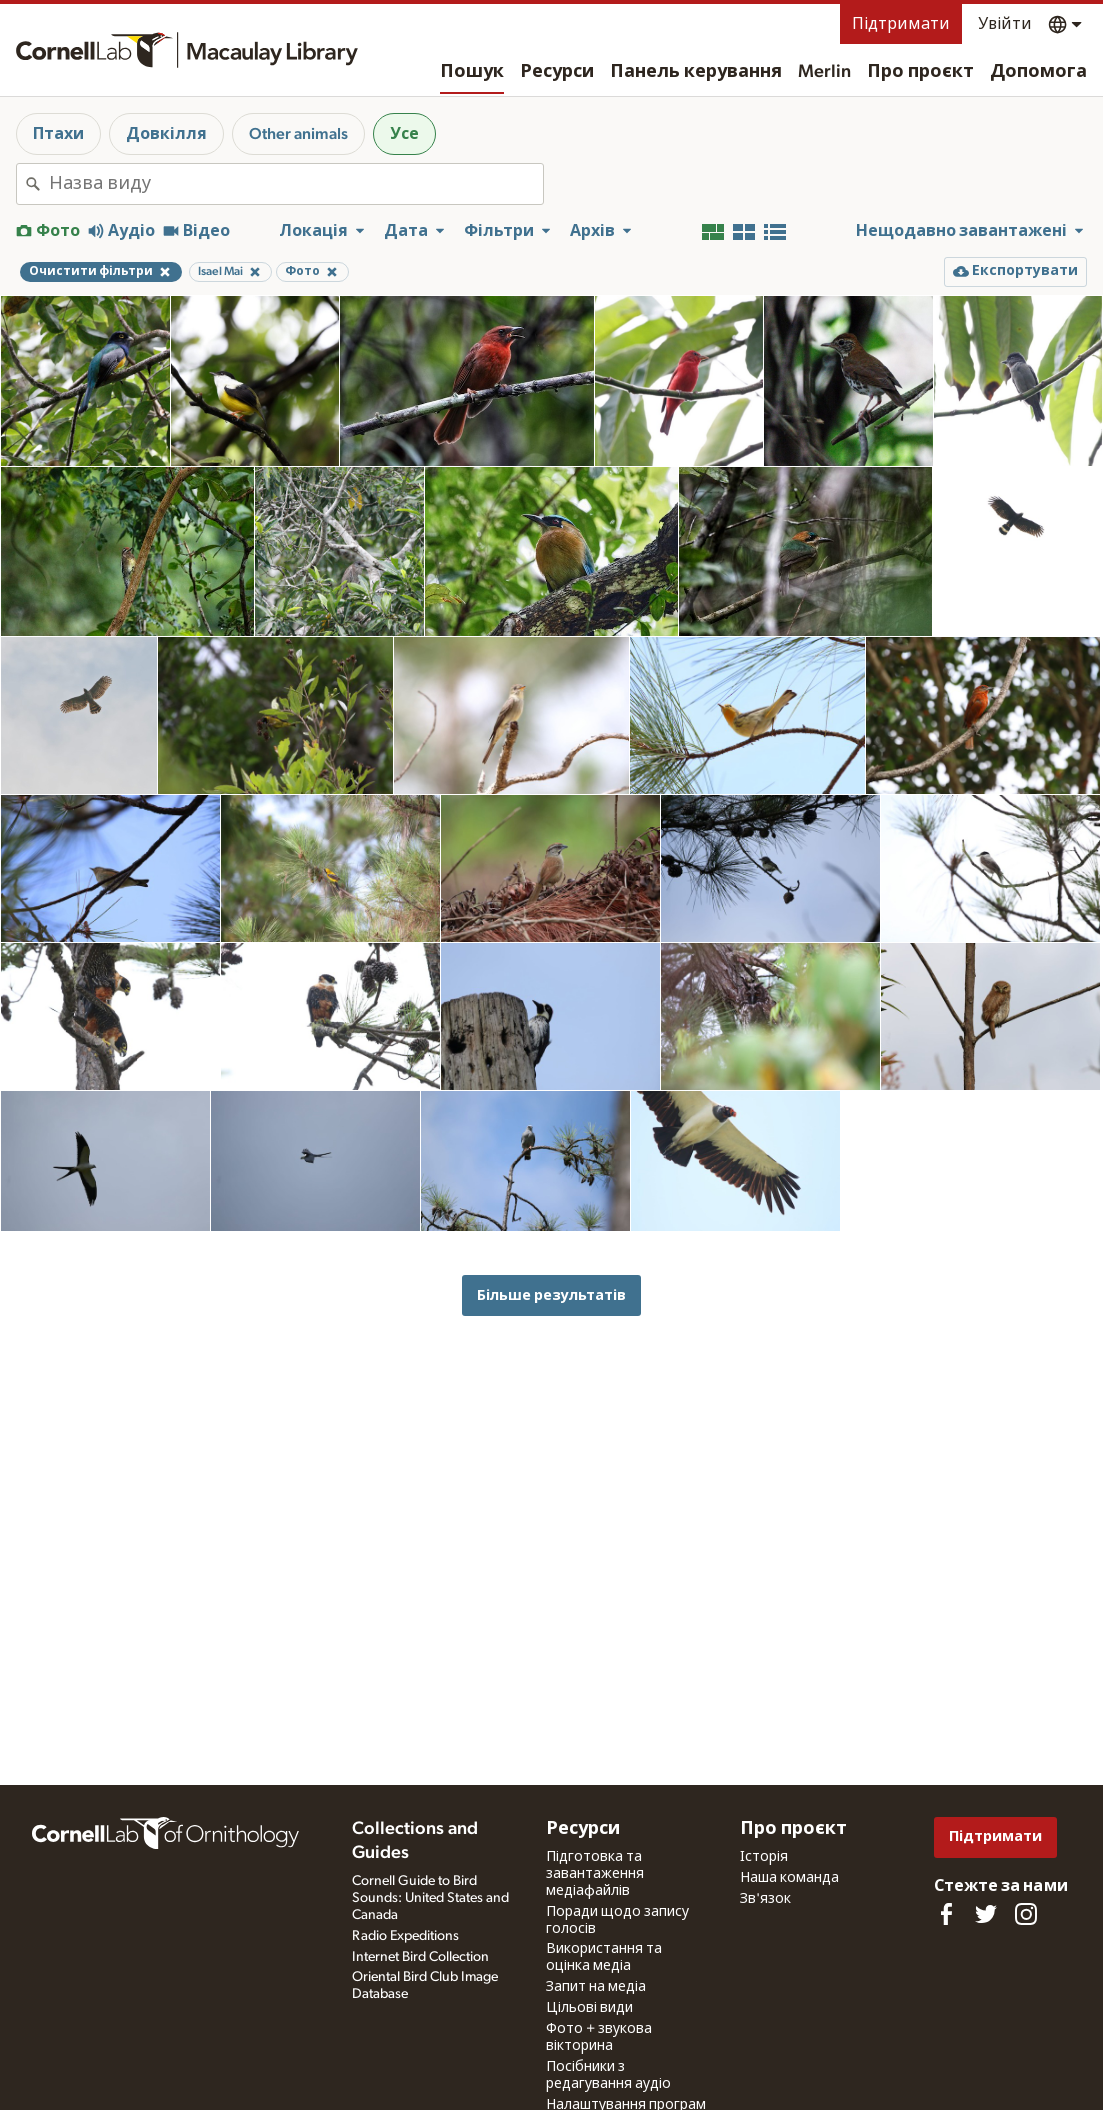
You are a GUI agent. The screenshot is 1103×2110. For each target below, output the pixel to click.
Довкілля (166, 134)
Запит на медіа (596, 1987)
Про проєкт (920, 72)
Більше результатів (551, 1295)
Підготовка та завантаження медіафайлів (595, 1874)
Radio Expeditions (405, 1936)
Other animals (298, 134)
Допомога (1038, 72)
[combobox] (296, 184)
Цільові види (589, 2008)
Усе (404, 134)
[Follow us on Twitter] (986, 1914)
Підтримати (901, 24)
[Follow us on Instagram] (1026, 1914)
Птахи (58, 134)
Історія (764, 1857)
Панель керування (696, 72)
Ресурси (557, 72)
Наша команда (789, 1878)
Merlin (824, 72)
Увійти (1005, 24)
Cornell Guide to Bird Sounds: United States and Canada (430, 1898)
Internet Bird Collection (420, 1957)
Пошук (472, 72)
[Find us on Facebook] (946, 1914)
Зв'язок (765, 1899)
